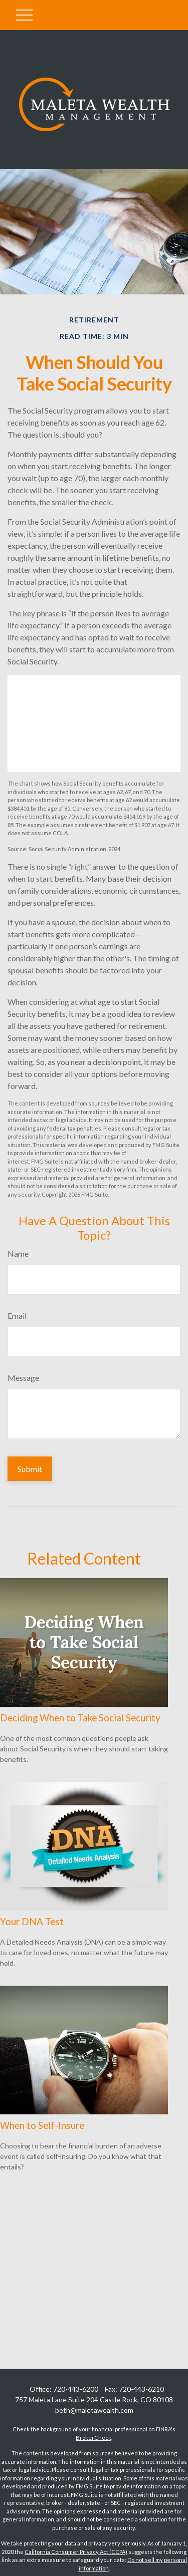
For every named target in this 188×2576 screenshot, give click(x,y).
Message (23, 1377)
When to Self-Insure (42, 2125)
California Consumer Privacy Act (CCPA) (76, 2551)
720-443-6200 (75, 2389)
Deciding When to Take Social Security (80, 1717)
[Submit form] (30, 1468)
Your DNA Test (32, 1921)
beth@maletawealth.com (94, 2410)
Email (17, 1315)
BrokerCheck (93, 2437)
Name (18, 1253)
